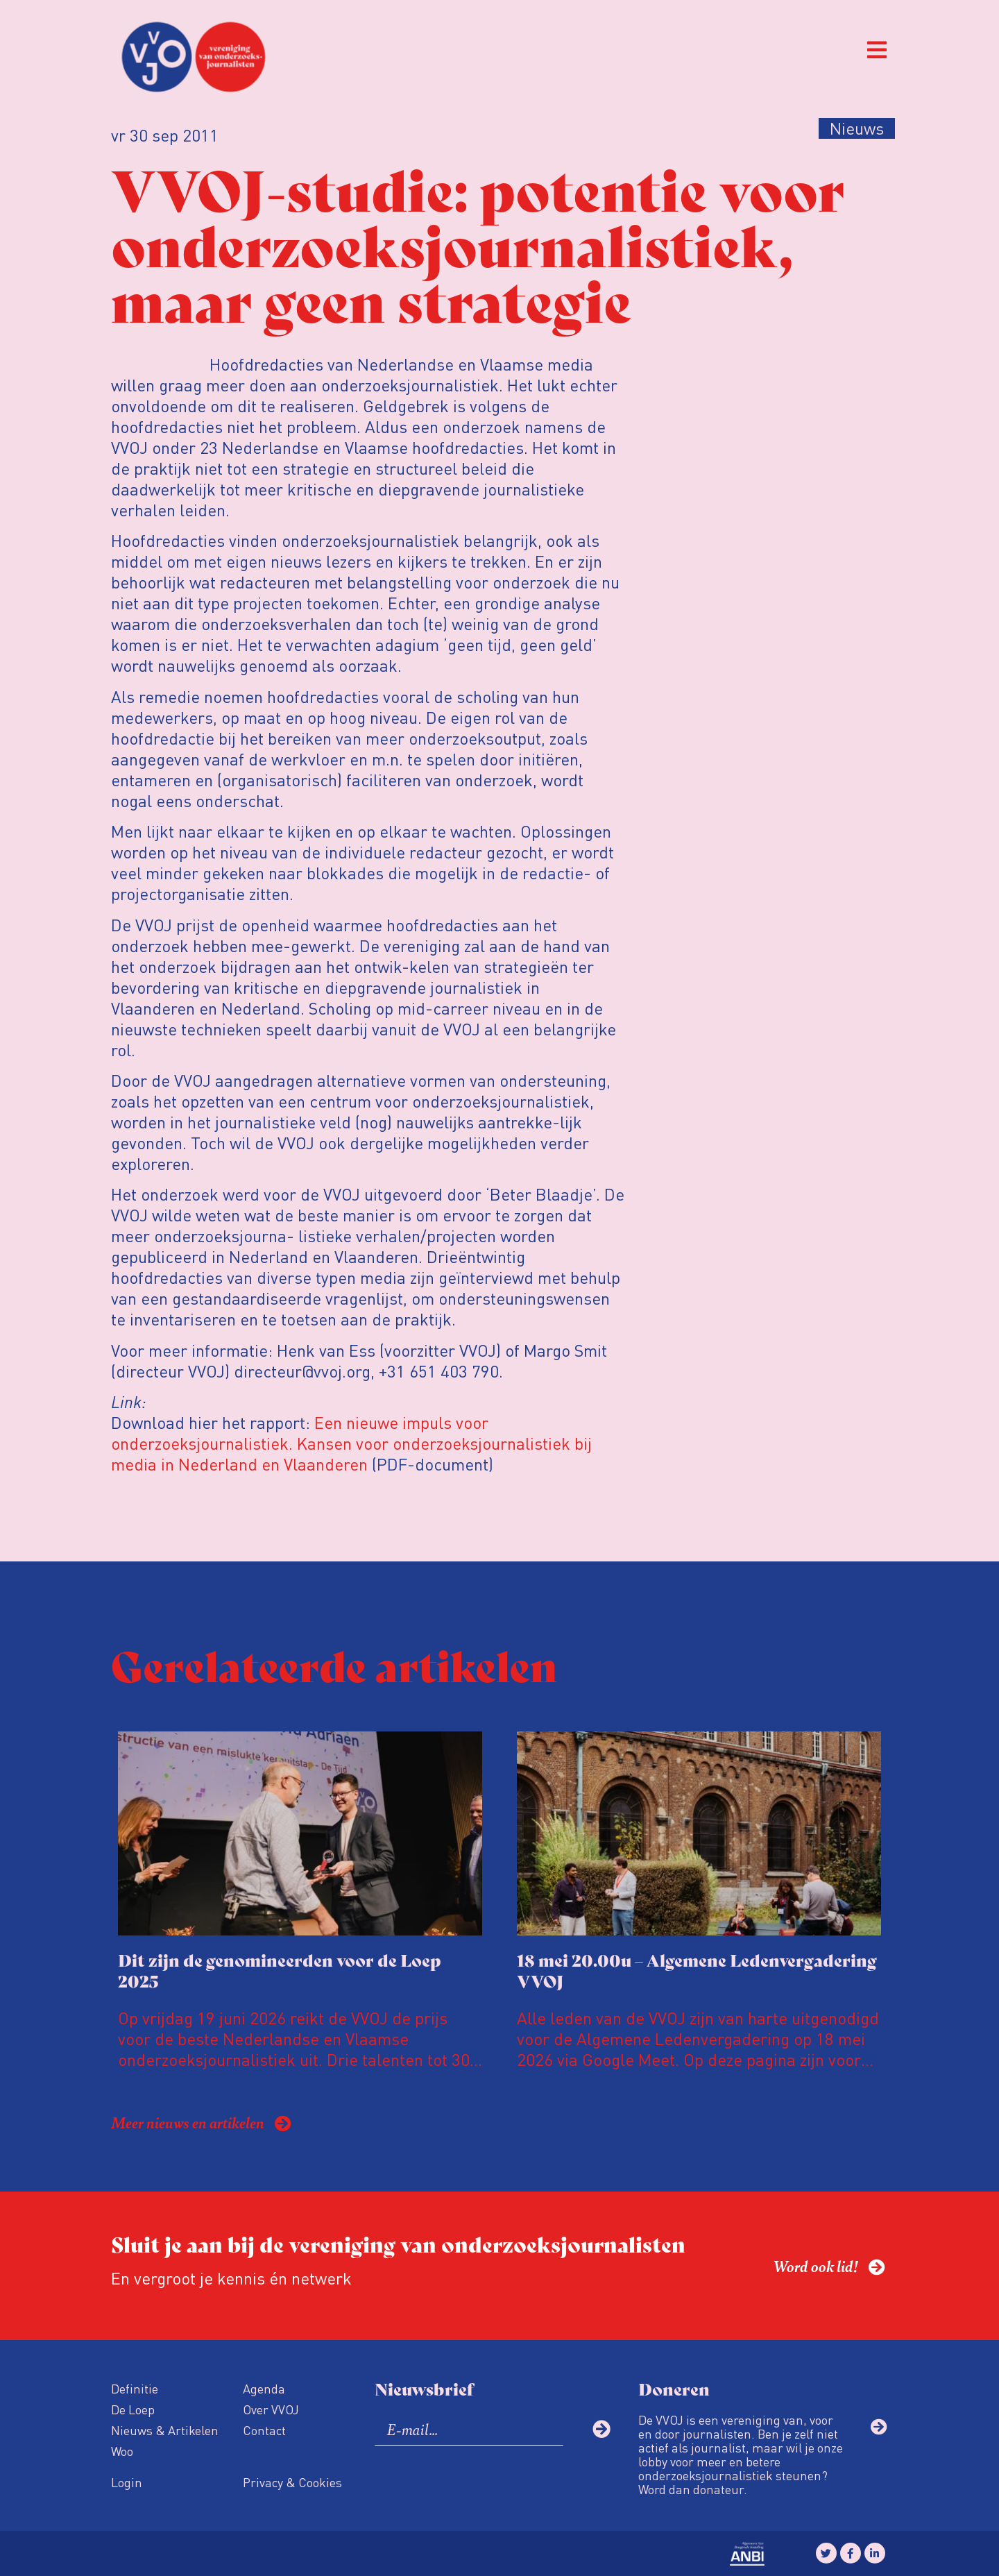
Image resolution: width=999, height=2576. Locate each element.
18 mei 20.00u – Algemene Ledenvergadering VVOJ (697, 1969)
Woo (122, 2451)
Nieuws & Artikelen (165, 2430)
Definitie (134, 2388)
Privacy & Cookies (292, 2482)
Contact (264, 2430)
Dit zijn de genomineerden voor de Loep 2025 (279, 1969)
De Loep (133, 2409)
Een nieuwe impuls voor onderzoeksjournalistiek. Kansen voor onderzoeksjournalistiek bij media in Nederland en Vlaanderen (351, 1443)
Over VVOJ (271, 2409)
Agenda (264, 2388)
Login (126, 2482)
